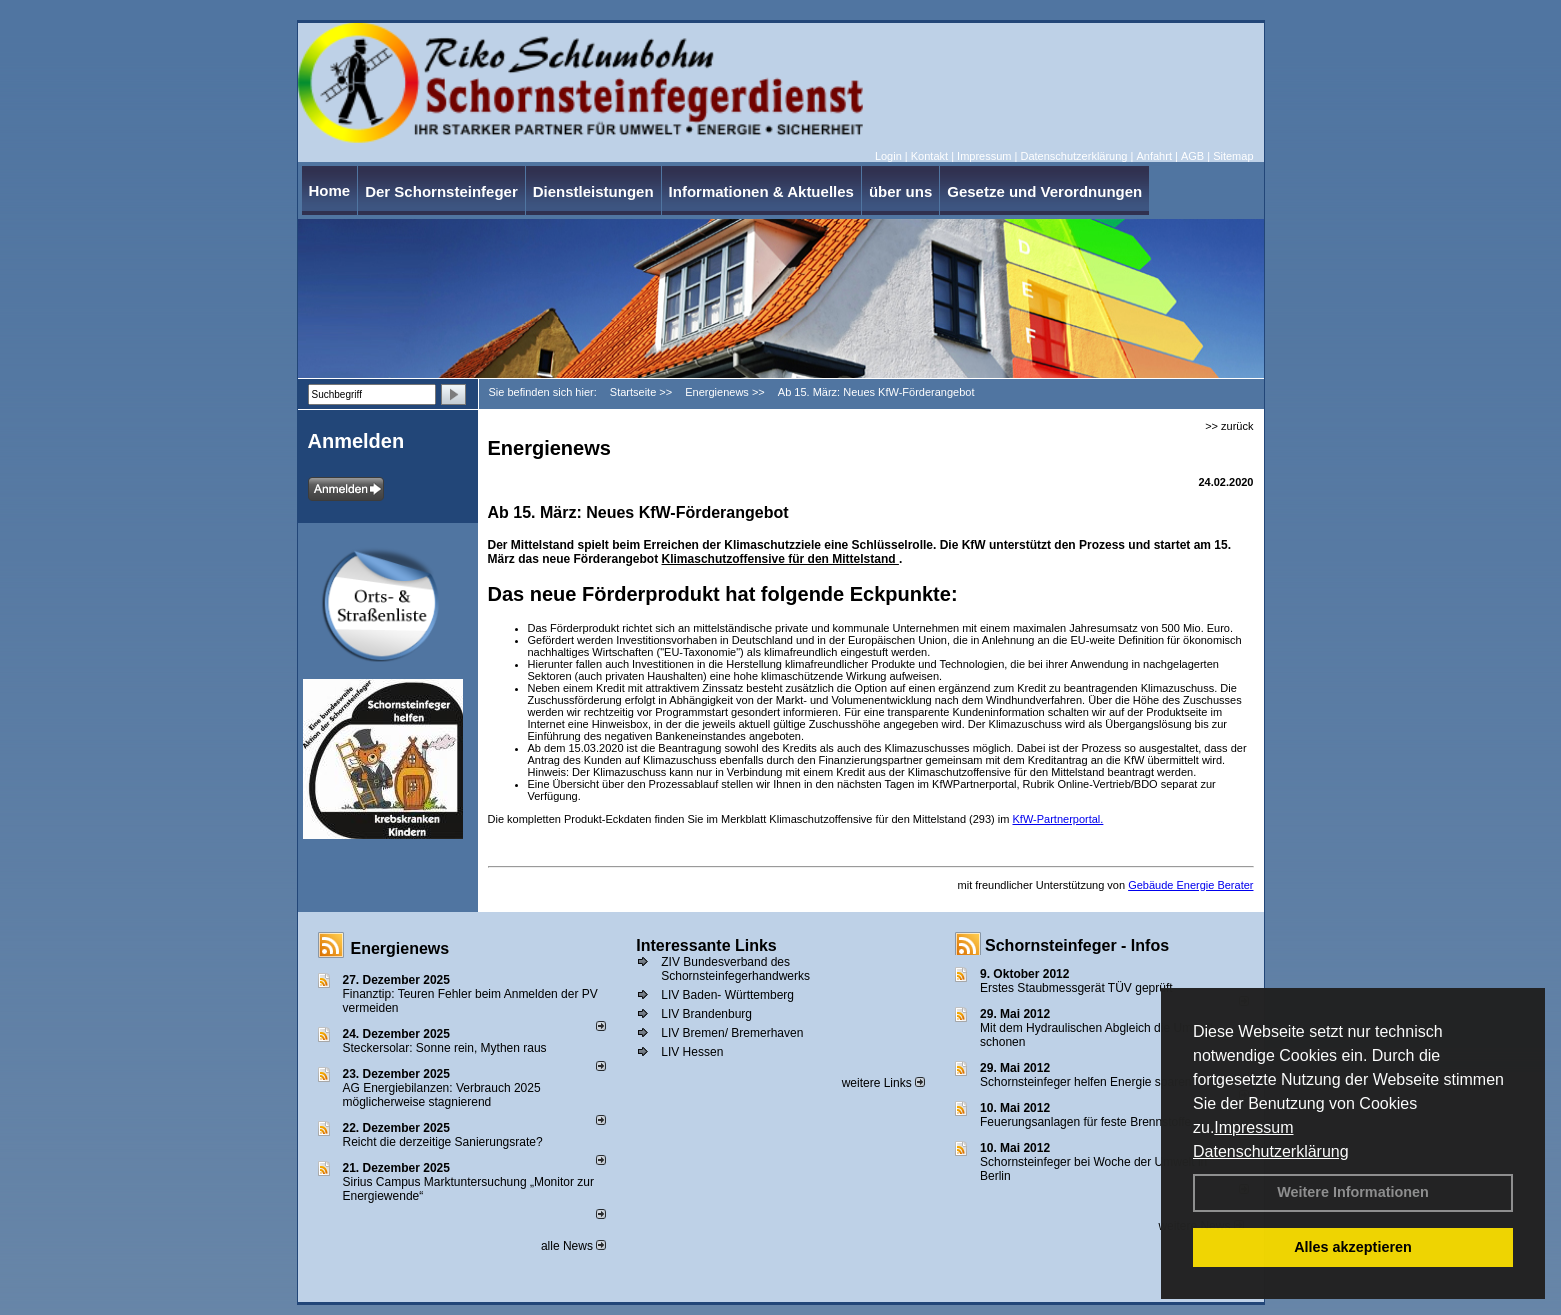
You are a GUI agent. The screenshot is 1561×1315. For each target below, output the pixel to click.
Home (330, 190)
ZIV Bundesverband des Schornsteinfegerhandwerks (735, 969)
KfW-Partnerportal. (1057, 819)
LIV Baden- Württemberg (727, 995)
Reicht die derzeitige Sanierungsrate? (451, 1142)
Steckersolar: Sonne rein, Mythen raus (445, 1048)
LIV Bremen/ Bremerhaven (732, 1033)
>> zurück (1229, 426)
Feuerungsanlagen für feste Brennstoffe (1085, 1122)
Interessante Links (706, 945)
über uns (900, 191)
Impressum (1253, 1127)
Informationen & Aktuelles (761, 191)
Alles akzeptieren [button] (1353, 1247)
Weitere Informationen (1353, 1192)
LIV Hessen (692, 1052)
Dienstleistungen (593, 191)
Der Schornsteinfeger (441, 191)
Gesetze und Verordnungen (1044, 191)
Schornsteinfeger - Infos (1077, 945)
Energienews (400, 948)
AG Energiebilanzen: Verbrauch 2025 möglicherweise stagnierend (442, 1095)
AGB (1192, 156)
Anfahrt (1153, 156)
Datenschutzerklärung (1271, 1151)
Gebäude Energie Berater (1190, 885)
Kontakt (929, 156)
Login (888, 156)
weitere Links (883, 1083)
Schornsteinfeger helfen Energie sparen (1085, 1082)
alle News (573, 1246)
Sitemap (1233, 156)
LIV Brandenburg (706, 1014)
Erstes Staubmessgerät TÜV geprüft (1076, 988)
